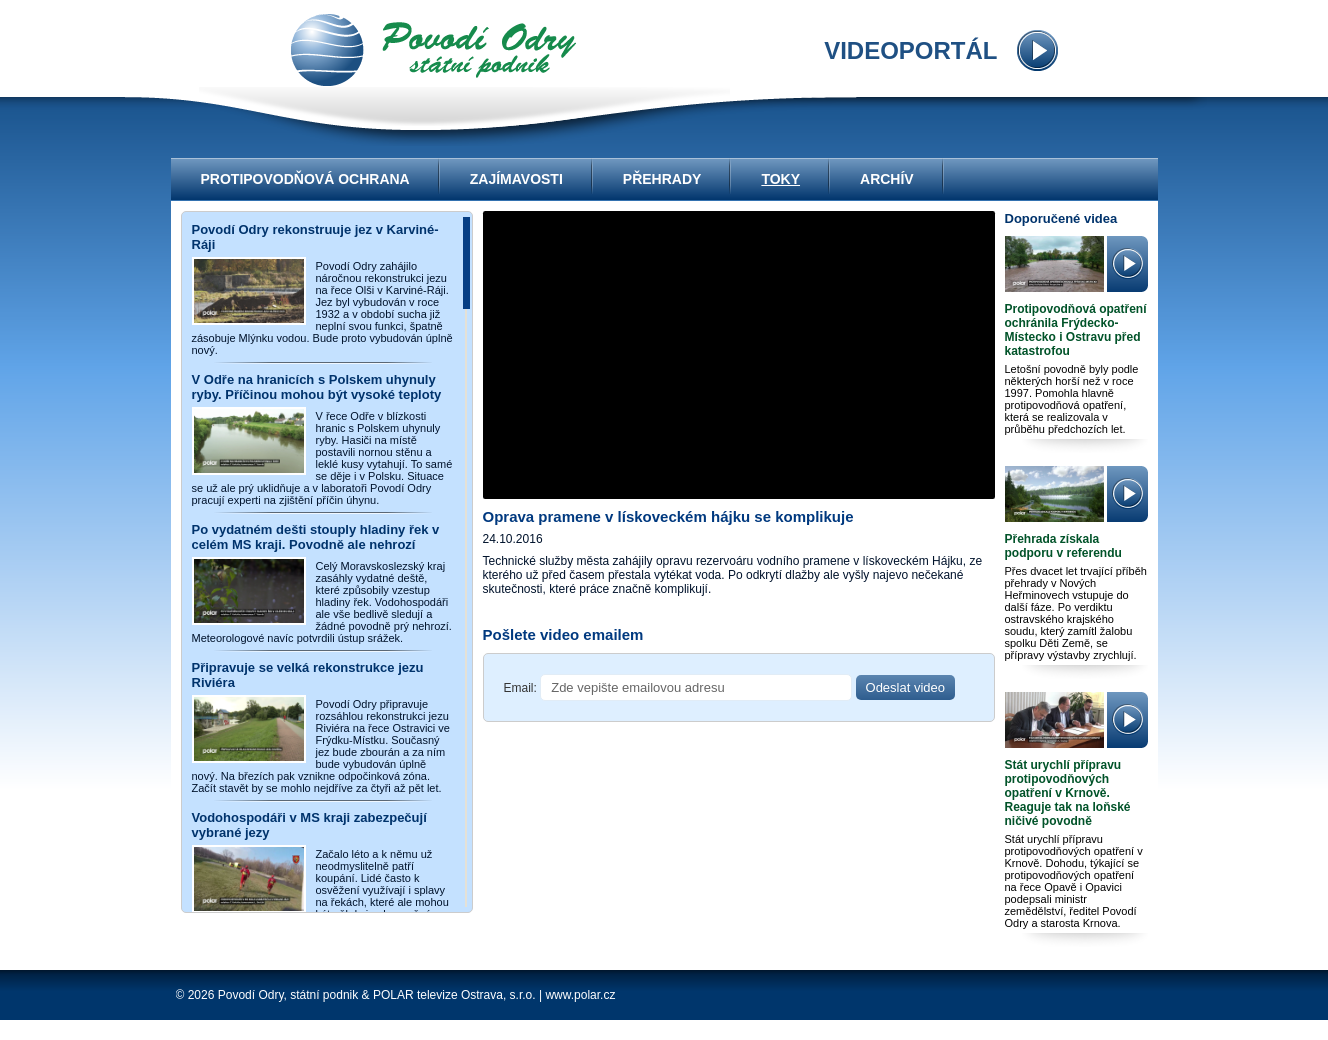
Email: (520, 688)
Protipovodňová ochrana (305, 179)
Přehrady (662, 179)
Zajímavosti (516, 179)
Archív (887, 179)
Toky (780, 179)
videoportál (433, 50)
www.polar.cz (580, 995)
